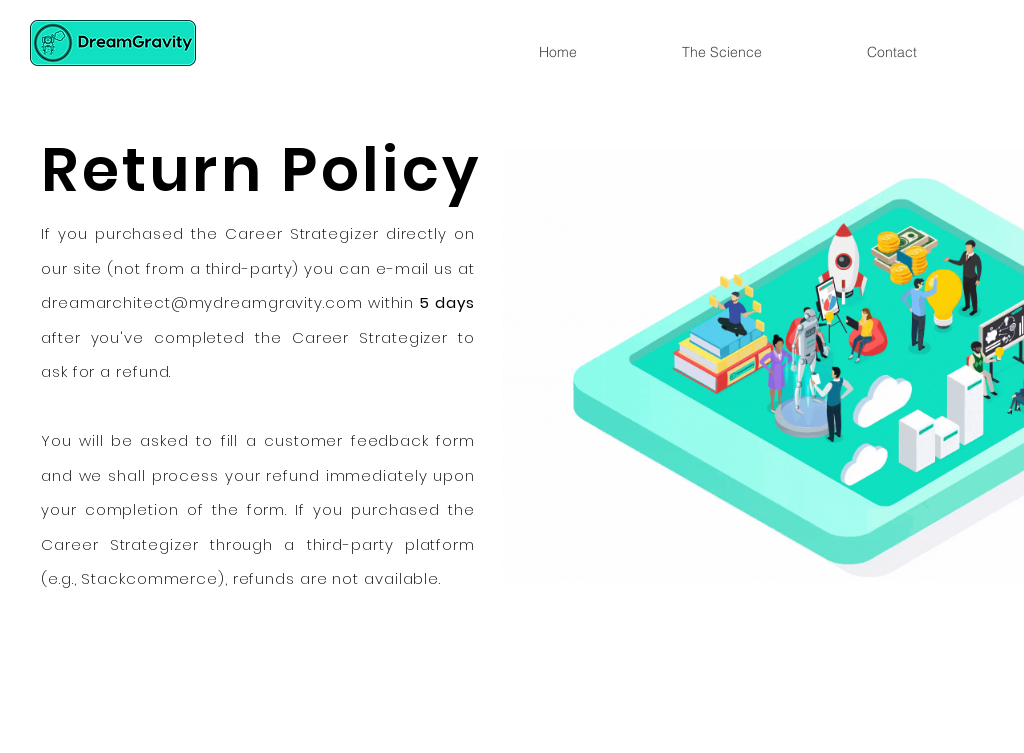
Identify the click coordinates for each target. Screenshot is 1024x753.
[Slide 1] (512, 576)
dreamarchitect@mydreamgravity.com (202, 302)
